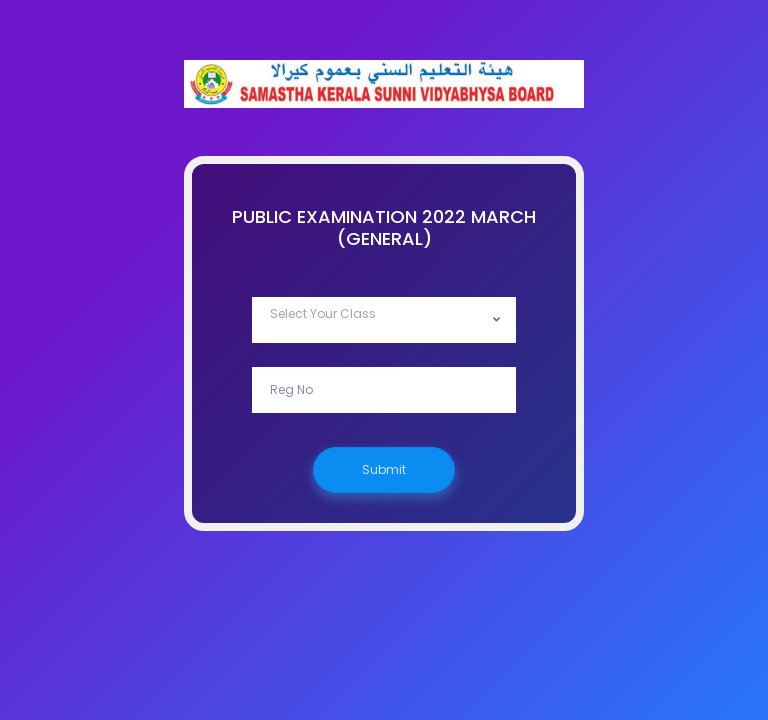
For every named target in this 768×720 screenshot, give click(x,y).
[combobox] (384, 320)
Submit (384, 469)
